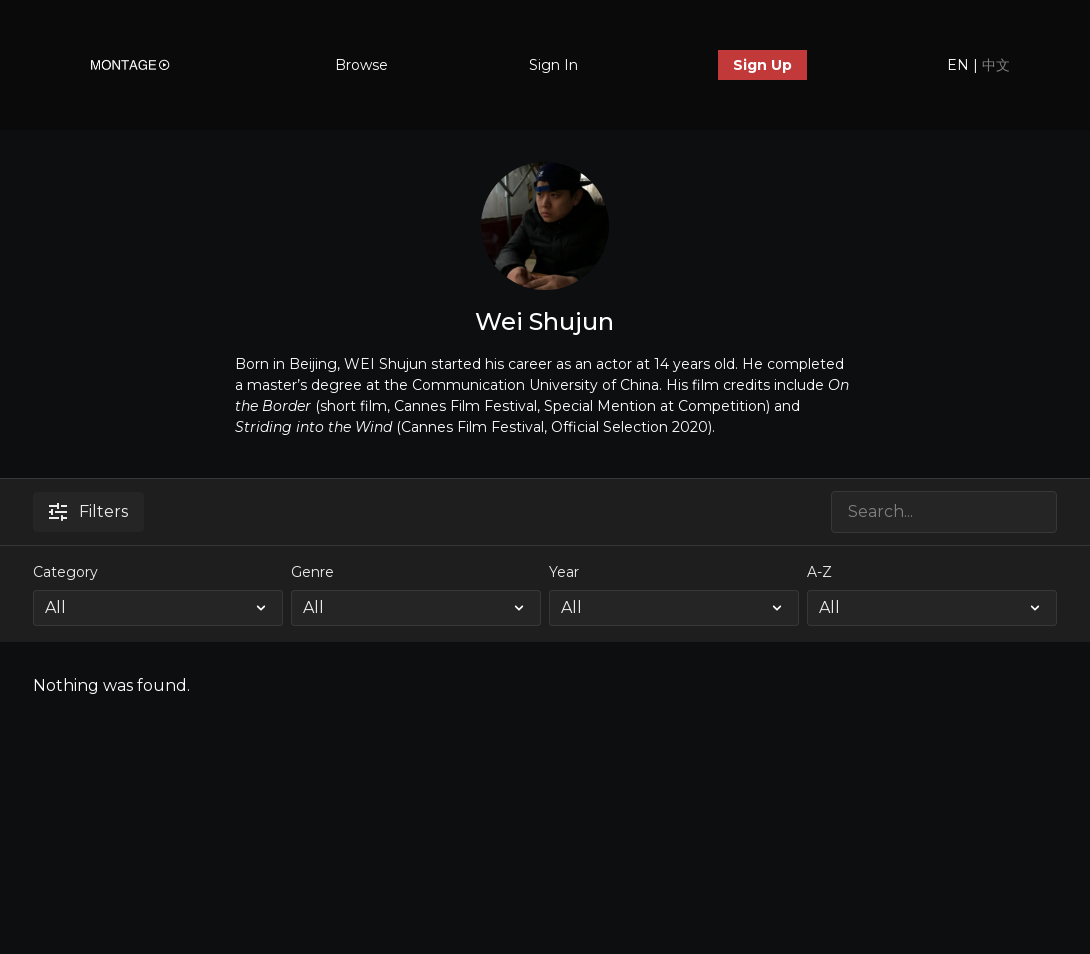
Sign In (553, 65)
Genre (312, 572)
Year (564, 572)
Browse (361, 65)
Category (65, 572)
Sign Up (762, 65)
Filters (88, 511)
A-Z (819, 572)
